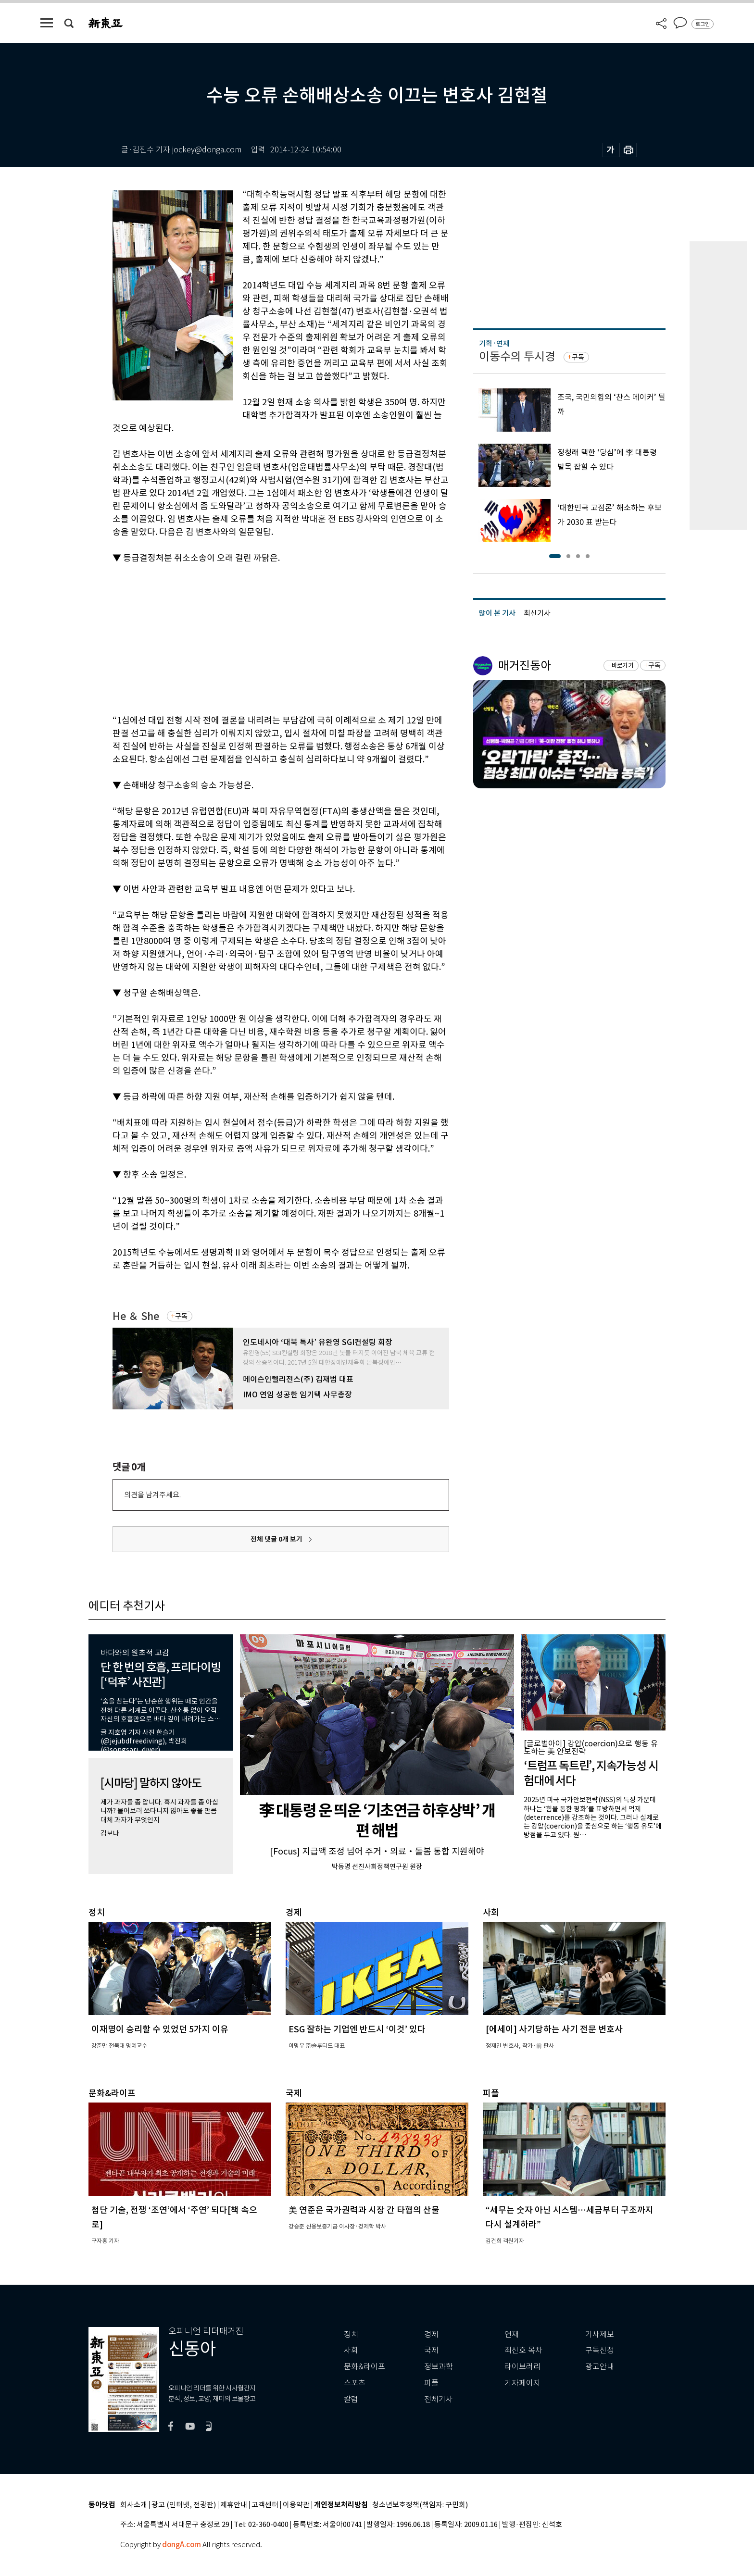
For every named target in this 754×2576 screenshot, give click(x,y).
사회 (351, 2350)
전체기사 (438, 2399)
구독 (181, 1316)
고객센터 (264, 2505)
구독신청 (599, 2350)
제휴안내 (233, 2505)
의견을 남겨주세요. (152, 1494)
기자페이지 (522, 2383)
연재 (511, 2334)
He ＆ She (136, 1316)
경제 (431, 2334)
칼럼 (351, 2399)
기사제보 (599, 2334)
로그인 (702, 24)
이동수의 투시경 (517, 356)
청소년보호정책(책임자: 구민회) (420, 2505)
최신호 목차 (523, 2350)
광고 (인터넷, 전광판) (183, 2505)
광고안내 (599, 2366)
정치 (351, 2334)
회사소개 (133, 2505)
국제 (431, 2350)
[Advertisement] (257, 637)
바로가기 (622, 665)
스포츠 (354, 2383)
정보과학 (438, 2366)
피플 (431, 2383)
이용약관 (296, 2505)
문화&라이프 (364, 2366)
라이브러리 (522, 2366)
